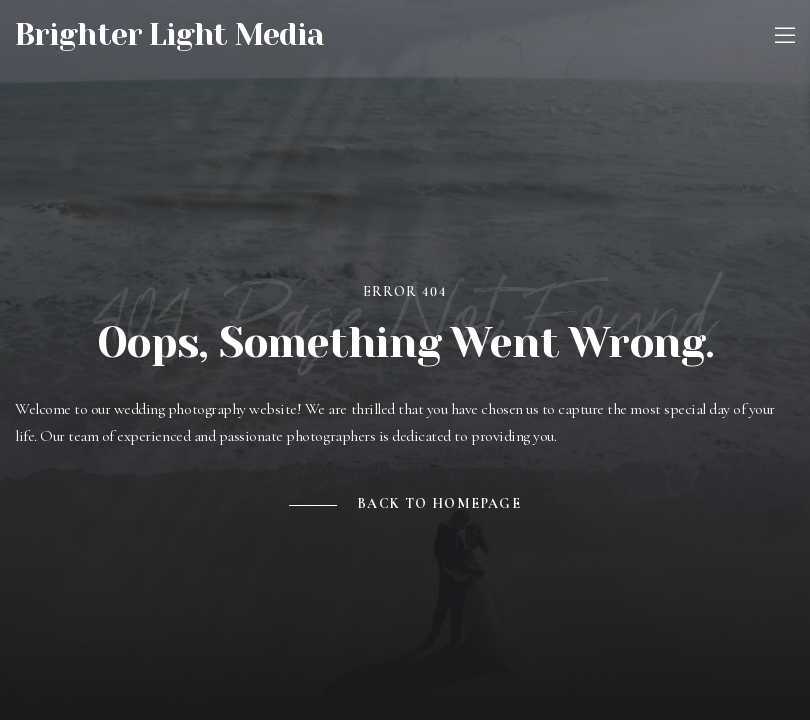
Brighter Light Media (169, 35)
